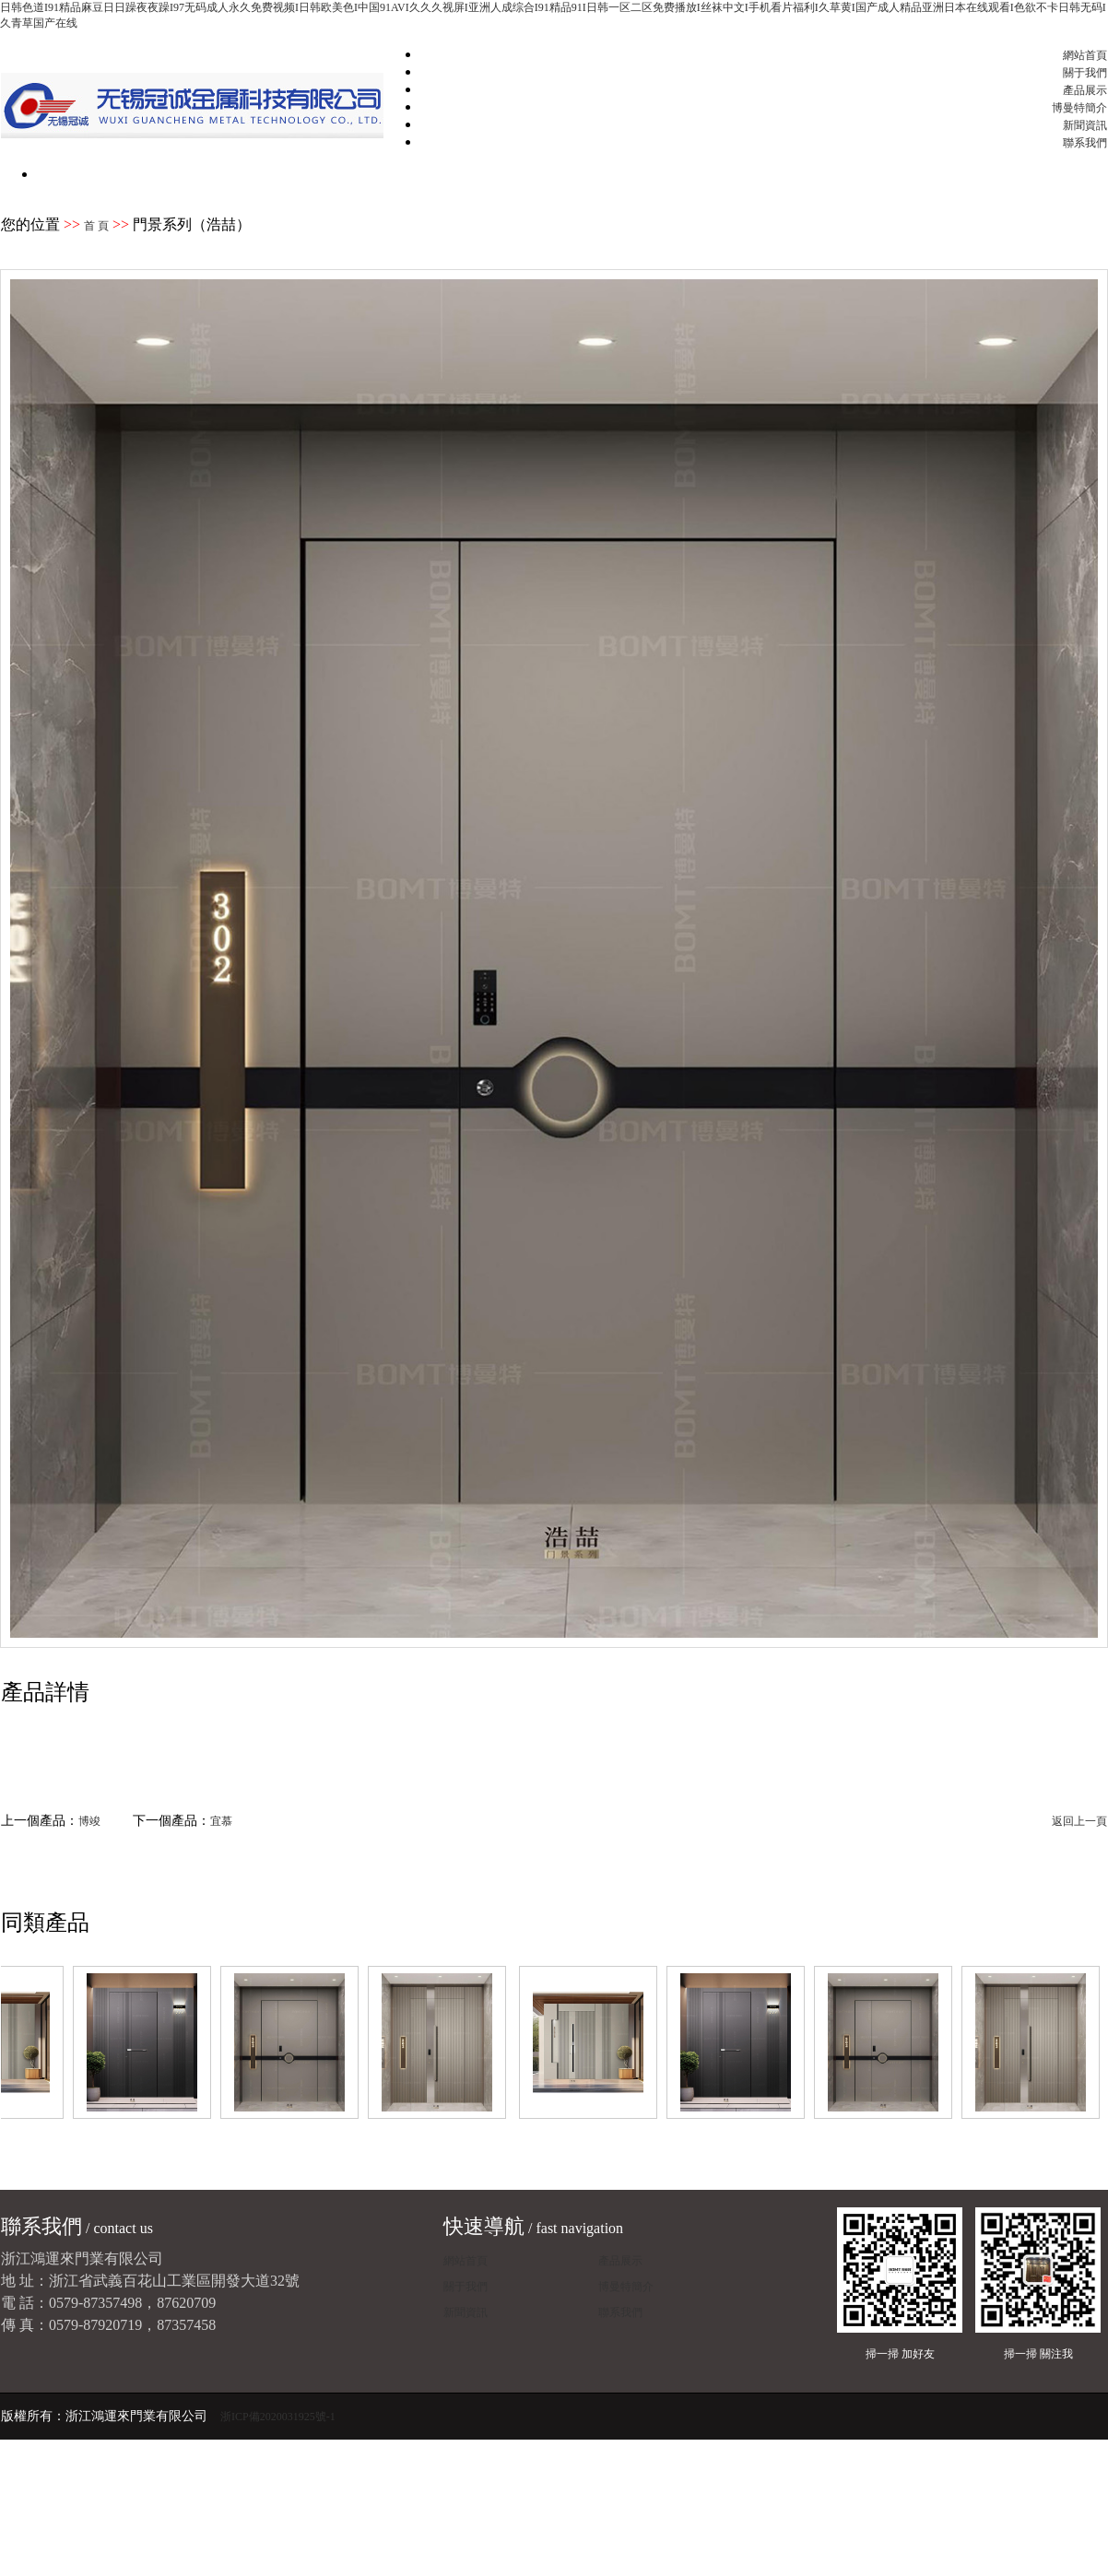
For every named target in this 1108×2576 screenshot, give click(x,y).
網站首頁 (1085, 55)
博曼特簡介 (1079, 107)
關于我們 (1085, 72)
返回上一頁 (1079, 1821)
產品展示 (1085, 90)
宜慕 (221, 1821)
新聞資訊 (1085, 125)
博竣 (89, 1821)
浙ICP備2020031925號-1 (278, 2416)
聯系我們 (1085, 142)
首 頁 (96, 225)
